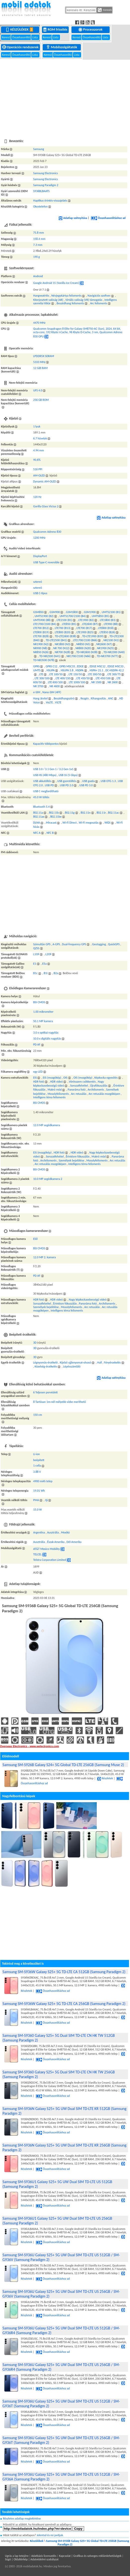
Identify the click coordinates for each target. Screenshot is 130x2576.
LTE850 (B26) (107, 632)
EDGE (80, 666)
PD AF (36, 1044)
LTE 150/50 (75, 674)
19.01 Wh (39, 1490)
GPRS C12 (51, 666)
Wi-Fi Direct (70, 822)
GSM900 (55, 612)
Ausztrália (53, 1532)
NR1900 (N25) (105, 648)
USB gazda (88, 781)
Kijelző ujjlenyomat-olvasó (75, 1362)
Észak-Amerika (56, 1542)
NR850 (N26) (41, 652)
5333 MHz (39, 362)
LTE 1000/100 (77, 682)
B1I (46, 973)
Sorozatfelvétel (79, 1085)
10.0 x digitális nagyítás (47, 1038)
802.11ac (113, 812)
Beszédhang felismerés (70, 303)
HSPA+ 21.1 (96, 670)
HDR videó (56, 1081)
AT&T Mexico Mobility (46, 1548)
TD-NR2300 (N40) (114, 652)
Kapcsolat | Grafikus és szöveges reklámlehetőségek (90, 2556)
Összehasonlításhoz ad (108, 218)
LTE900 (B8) (111, 624)
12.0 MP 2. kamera (44, 1257)
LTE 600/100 (55, 682)
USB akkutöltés (42, 781)
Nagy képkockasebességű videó (88, 1299)
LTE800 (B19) (41, 632)
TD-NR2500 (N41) (49, 656)
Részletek (105, 1778)
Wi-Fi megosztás (88, 822)
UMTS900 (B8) (42, 620)
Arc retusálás (79, 1094)
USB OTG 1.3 (108, 781)
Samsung (38, 149)
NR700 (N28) (62, 652)
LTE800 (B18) (106, 628)
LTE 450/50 (83, 678)
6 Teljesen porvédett (45, 1392)
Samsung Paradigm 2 (45, 185)
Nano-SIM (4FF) (51, 692)
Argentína (39, 1532)
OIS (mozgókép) (82, 1077)
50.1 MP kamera (43, 1021)
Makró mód (55, 1089)
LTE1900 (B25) (85, 632)
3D (34, 1342)
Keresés (105, 10)
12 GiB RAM (40, 368)
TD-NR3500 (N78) (43, 660)
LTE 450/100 (103, 678)
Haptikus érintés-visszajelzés (50, 200)
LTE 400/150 (63, 678)
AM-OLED (39, 475)
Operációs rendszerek (20, 47)
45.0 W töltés (41, 797)
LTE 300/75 (114, 674)
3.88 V (37, 1471)
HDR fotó (38, 1081)
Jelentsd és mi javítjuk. (50, 2535)
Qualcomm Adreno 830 (47, 531)
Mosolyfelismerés (58, 1094)
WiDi (107, 822)
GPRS (36, 666)
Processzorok (90, 29)
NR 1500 (96, 682)
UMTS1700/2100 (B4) (73, 616)
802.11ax (38, 816)
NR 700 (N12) (61, 648)
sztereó (37, 581)
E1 (34, 963)
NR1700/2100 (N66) (78, 656)
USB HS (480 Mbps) (45, 775)
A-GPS (56, 944)
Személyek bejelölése (71, 1160)
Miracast (51, 822)
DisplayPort (40, 556)
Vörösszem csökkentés (82, 1081)
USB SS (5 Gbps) (68, 775)
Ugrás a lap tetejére (17, 2556)
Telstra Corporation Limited (49, 1559)
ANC (110, 698)
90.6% (37, 460)
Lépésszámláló (71, 1366)
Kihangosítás (98, 698)
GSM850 (38, 612)
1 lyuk (36, 426)
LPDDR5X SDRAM (43, 356)
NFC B (50, 833)
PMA (36, 1500)
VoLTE (49, 702)
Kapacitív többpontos (46, 743)
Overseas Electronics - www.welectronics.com (29, 1746)
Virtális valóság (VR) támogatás (83, 300)
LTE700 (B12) (41, 628)
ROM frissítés (55, 29)
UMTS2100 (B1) (111, 612)
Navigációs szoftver (99, 295)
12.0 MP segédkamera (46, 1125)
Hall (99, 1362)
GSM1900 (90, 612)
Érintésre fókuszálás (78, 1156)
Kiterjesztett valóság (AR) (48, 300)
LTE (41, 674)
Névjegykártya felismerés (66, 295)
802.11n (86, 812)
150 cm (37, 1415)
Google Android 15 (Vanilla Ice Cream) (56, 283)
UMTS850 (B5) (100, 616)
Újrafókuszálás (98, 1085)
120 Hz (37, 497)
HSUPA (51, 670)
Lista (35, 37)
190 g (36, 257)
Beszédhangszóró (64, 698)
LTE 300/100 (42, 678)
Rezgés (85, 698)
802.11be (56, 816)
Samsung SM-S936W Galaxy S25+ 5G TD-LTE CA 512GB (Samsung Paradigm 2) (64, 1971)
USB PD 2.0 (66, 785)
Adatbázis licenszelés (43, 2556)
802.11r (101, 812)
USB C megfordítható (46, 791)
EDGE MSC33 (116, 666)
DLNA (36, 822)
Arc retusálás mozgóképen (104, 1094)
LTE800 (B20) (62, 632)
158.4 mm (39, 239)
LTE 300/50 (94, 674)
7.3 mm (37, 245)
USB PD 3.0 (86, 785)
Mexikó (65, 1532)
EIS (35, 1077)
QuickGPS (114, 944)
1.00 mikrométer (43, 1011)
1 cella (37, 1465)
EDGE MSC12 (97, 666)
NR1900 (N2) (41, 644)
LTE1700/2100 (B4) (44, 624)
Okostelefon (40, 206)
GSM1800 (72, 612)
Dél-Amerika (73, 1542)
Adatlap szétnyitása (73, 218)
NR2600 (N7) (104, 644)
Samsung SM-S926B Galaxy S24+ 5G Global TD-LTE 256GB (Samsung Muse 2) (63, 1764)
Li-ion (36, 1454)
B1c (35, 973)
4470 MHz (39, 322)
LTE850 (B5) (69, 624)
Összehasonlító (21, 37)
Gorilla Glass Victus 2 (45, 506)
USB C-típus (40, 593)
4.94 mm (38, 450)
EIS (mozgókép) (52, 1077)
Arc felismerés (98, 303)
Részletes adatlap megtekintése (22, 2518)
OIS (65, 1077)
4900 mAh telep (42, 1481)
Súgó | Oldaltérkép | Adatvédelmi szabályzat (32, 2559)
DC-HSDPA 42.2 (114, 670)
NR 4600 (55, 686)
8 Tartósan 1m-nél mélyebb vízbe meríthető (59, 1402)
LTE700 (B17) (84, 628)
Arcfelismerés (96, 1089)
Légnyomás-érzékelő (45, 1362)
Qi (46, 1500)
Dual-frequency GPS (74, 944)
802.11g (70, 812)
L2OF (48, 954)
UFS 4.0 (37, 390)
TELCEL (37, 1554)
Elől (35, 1239)
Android (38, 276)
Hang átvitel (40, 698)
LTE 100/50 (56, 674)
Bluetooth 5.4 (41, 806)
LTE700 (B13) (62, 628)
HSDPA (79, 670)
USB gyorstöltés (66, 781)
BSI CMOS (39, 1002)
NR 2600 (112, 682)
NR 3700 (38, 686)
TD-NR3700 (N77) (107, 656)
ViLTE (58, 702)
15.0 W (37, 1509)
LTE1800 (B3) (108, 620)
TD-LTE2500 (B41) (56, 640)
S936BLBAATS (41, 191)
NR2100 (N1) (111, 640)
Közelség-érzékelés (46, 1366)
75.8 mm (38, 232)
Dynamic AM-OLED (44, 481)
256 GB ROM (41, 400)
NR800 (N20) (83, 648)
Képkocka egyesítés (106, 1077)
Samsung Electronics (45, 173)
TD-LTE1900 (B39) (92, 636)
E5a (44, 963)
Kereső (6, 37)
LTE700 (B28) (41, 636)
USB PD (49, 785)
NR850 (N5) (83, 644)
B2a (56, 973)
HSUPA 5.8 (67, 670)
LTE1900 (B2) (86, 620)
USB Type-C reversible (46, 562)
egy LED (38, 1071)
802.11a (38, 812)
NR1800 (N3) (62, 644)
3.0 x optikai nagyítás (46, 1032)
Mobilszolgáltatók (62, 47)
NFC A (36, 833)
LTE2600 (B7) (90, 624)
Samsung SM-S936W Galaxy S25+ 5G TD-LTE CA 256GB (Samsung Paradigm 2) (64, 2003)
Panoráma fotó (77, 1089)
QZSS (36, 948)
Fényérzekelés (112, 1362)
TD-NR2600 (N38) (87, 652)
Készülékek (20, 29)
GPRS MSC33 (67, 666)
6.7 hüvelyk (40, 438)
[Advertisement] (65, 96)
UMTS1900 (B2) (44, 616)
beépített (38, 1460)
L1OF (36, 954)
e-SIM (36, 692)
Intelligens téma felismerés (49, 1097)
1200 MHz (39, 537)
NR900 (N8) (40, 648)
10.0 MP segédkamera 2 (47, 1179)
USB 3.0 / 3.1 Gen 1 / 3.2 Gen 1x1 (53, 769)
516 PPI (37, 469)
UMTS (36, 670)
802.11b (54, 812)
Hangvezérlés (41, 295)
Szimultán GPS (42, 944)
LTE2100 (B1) (64, 620)
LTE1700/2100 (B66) (85, 640)
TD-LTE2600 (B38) (65, 636)
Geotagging (99, 944)
